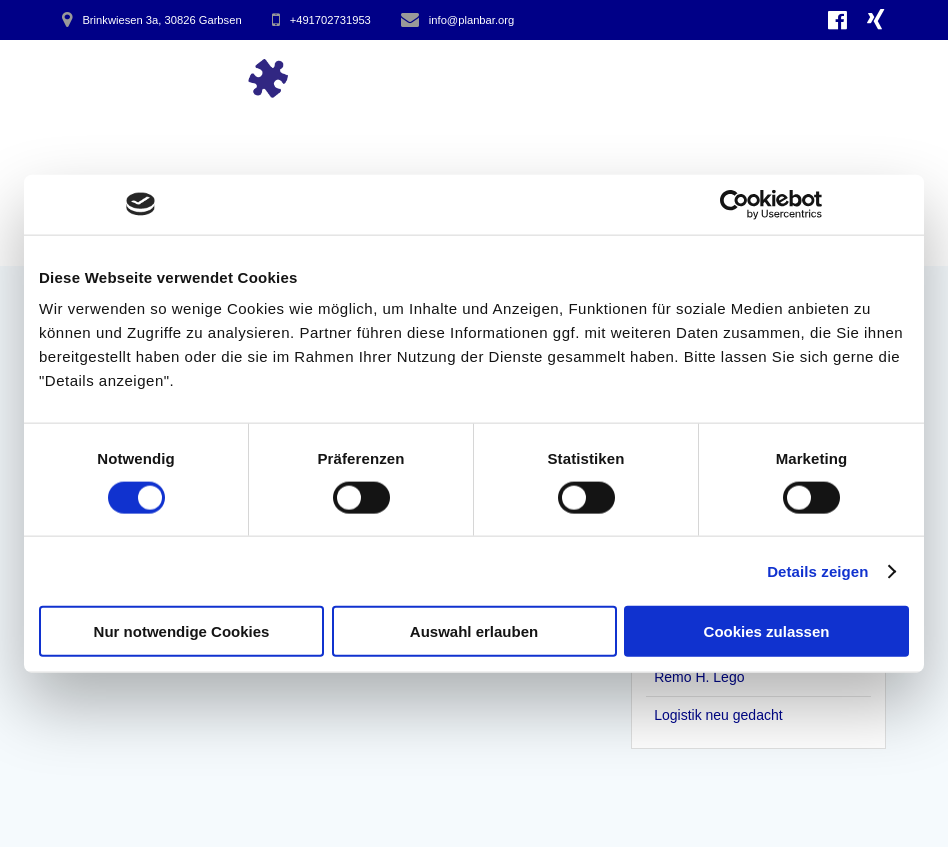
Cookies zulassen (767, 631)
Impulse (433, 77)
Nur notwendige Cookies (182, 631)
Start (350, 77)
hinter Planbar (703, 77)
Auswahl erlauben (474, 631)
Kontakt (834, 77)
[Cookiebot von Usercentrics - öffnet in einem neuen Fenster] (734, 204)
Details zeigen (817, 570)
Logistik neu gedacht (718, 715)
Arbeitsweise (551, 77)
